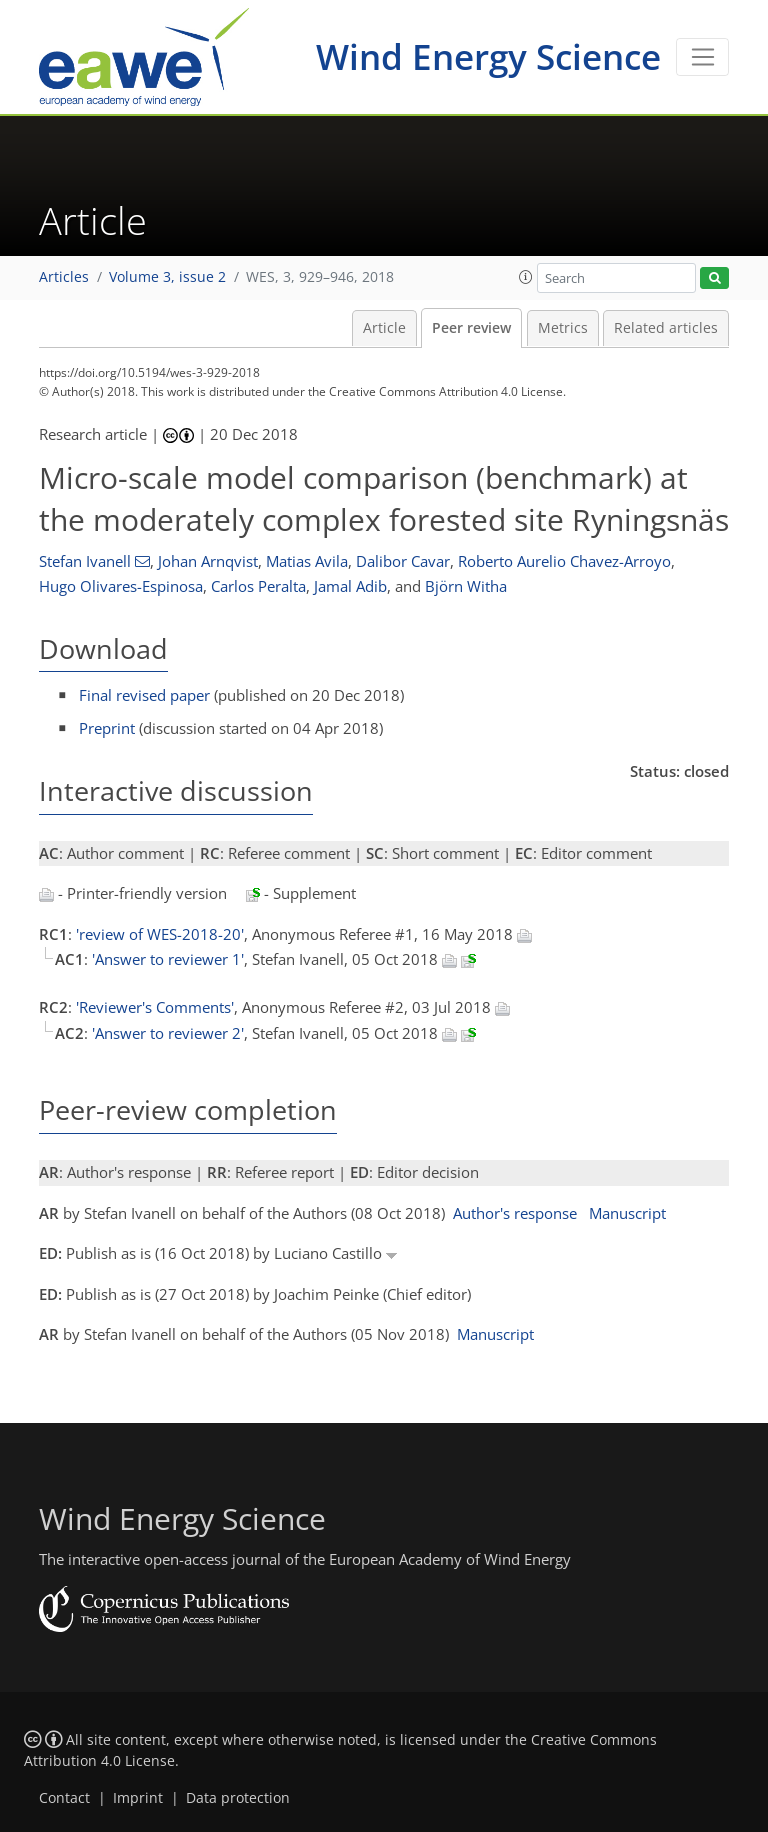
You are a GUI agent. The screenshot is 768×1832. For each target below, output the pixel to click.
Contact (64, 1798)
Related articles (666, 328)
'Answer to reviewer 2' (168, 1033)
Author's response (515, 1213)
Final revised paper (144, 695)
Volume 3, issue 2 (167, 277)
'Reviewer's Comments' (155, 1007)
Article (384, 328)
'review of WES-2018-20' (160, 934)
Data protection (238, 1798)
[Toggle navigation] (702, 57)
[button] (526, 277)
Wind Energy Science (488, 56)
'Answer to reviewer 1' (168, 959)
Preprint (107, 728)
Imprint (138, 1798)
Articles (64, 277)
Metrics (563, 328)
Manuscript (627, 1213)
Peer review (471, 328)
